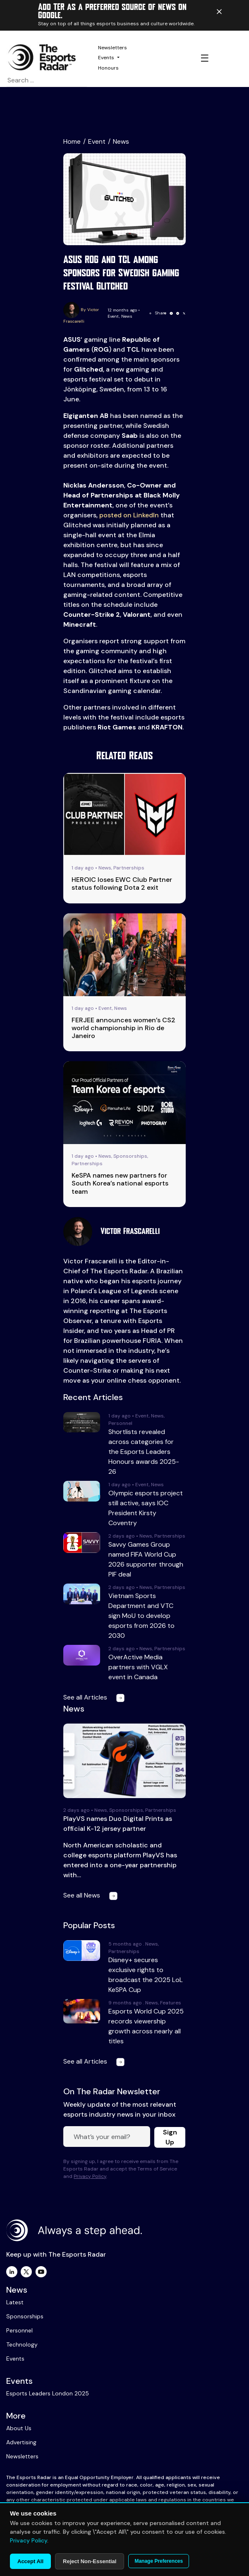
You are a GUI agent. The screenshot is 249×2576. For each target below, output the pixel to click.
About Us (18, 2428)
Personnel (19, 2330)
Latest (15, 2302)
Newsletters (112, 47)
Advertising (21, 2442)
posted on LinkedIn (129, 515)
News (121, 141)
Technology (22, 2344)
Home (72, 141)
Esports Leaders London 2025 (47, 2393)
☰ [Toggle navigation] (204, 58)
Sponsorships (24, 2316)
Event (96, 141)
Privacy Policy (90, 2176)
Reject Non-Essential (89, 2561)
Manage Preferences (158, 2561)
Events (106, 57)
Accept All (30, 2561)
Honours (108, 68)
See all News (92, 1895)
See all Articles (95, 1697)
